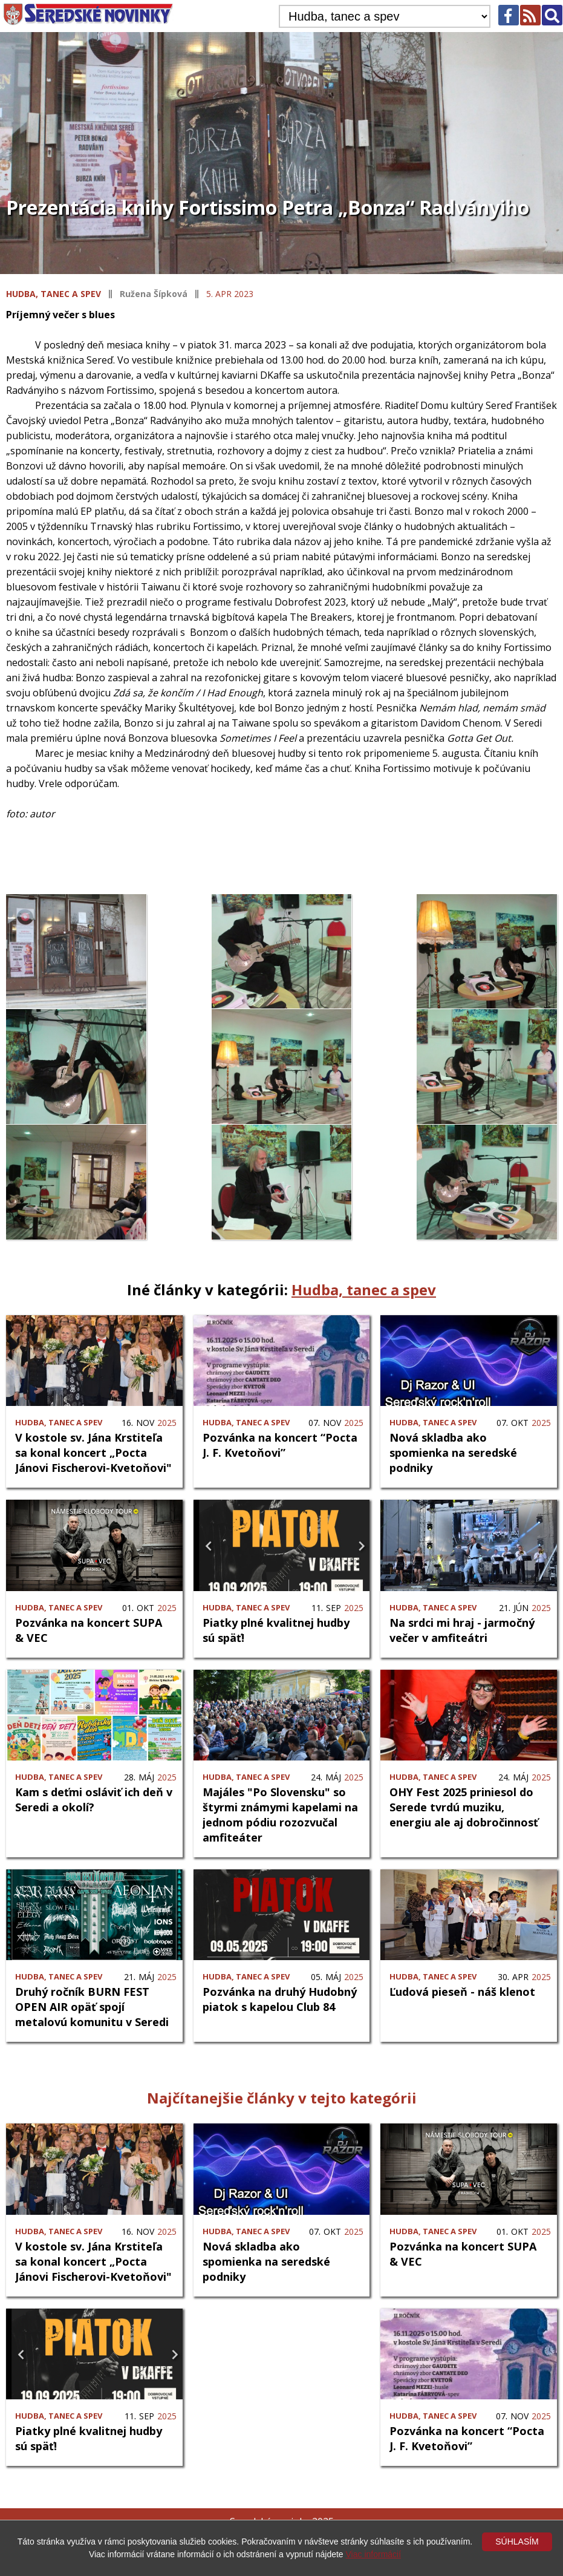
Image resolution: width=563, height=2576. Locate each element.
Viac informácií (374, 2554)
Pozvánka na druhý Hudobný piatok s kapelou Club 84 (280, 1998)
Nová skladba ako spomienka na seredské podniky (453, 1452)
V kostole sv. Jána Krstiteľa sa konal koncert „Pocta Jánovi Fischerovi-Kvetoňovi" (93, 1452)
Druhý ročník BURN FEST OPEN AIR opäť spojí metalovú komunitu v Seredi (92, 2005)
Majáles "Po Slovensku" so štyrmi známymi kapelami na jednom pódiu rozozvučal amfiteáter (280, 1813)
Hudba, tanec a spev (53, 293)
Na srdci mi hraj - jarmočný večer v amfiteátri (462, 1629)
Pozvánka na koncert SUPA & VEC (88, 1629)
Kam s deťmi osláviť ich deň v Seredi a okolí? (93, 1798)
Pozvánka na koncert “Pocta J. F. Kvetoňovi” (280, 1444)
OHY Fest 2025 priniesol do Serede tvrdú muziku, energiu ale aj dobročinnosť (463, 1805)
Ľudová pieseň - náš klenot (462, 1990)
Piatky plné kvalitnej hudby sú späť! (276, 1629)
